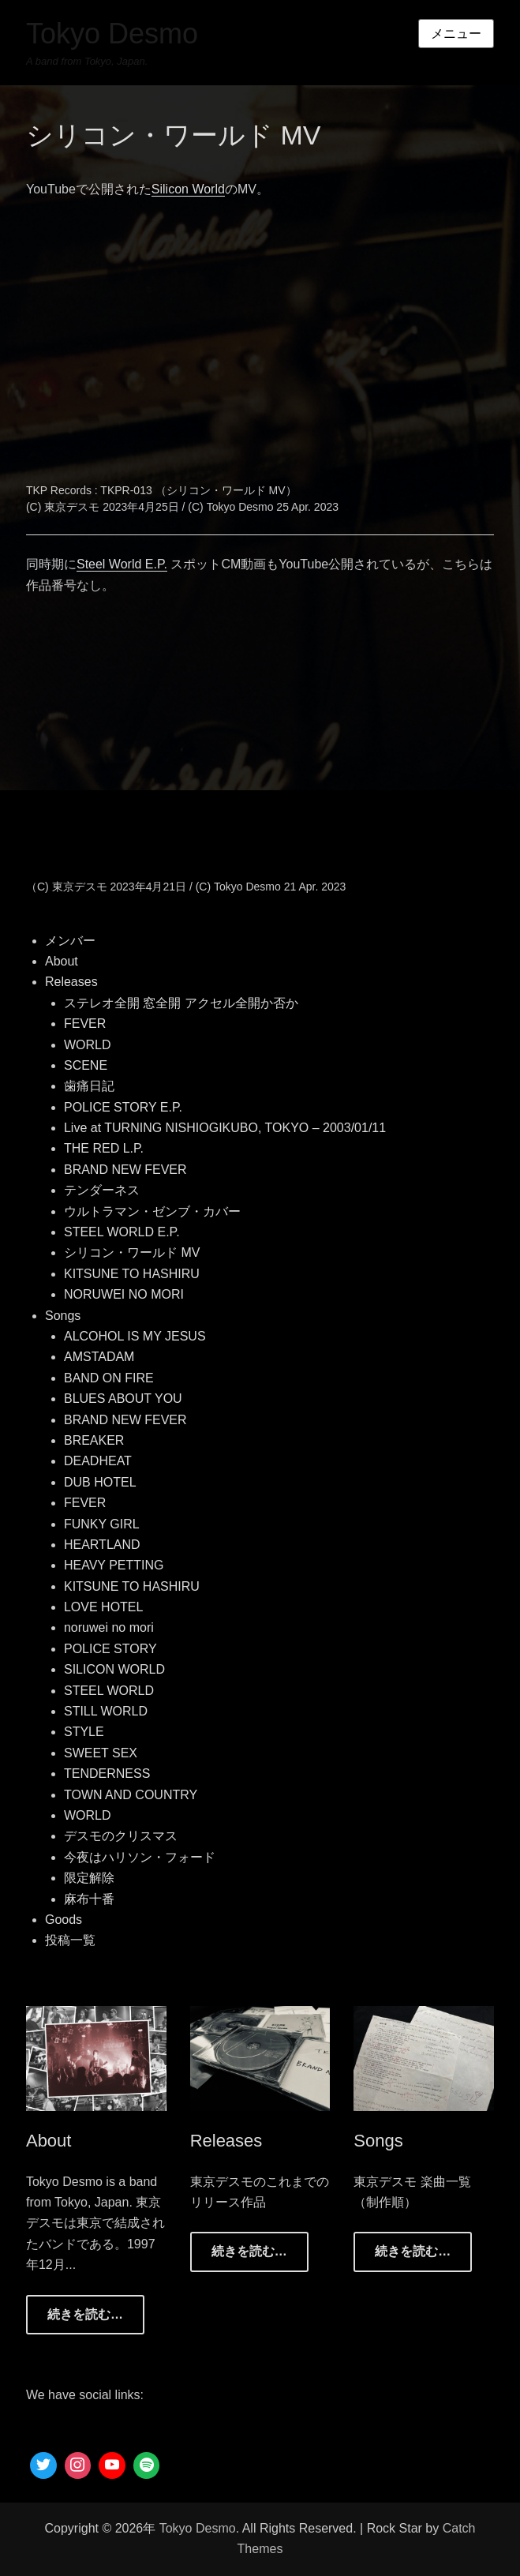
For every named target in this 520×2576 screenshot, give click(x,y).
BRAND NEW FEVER (125, 1169)
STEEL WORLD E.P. (122, 1232)
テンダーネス (102, 1190)
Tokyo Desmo (112, 33)
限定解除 (89, 1877)
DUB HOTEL (100, 1482)
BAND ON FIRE (109, 1378)
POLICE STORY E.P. (123, 1107)
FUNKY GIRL (102, 1524)
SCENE (85, 1065)
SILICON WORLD (114, 1669)
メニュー (456, 33)
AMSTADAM (99, 1356)
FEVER (85, 1023)
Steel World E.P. (122, 564)
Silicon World (188, 189)
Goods (63, 1919)
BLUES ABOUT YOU (123, 1398)
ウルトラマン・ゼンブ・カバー (152, 1211)
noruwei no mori (109, 1627)
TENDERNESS (107, 1773)
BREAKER (94, 1440)
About (61, 961)
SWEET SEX (100, 1753)
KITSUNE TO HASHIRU (132, 1274)
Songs (62, 1315)
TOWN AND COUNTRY (130, 1795)
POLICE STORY (110, 1648)
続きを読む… (85, 2314)
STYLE (84, 1731)
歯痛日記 (89, 1086)
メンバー (70, 940)
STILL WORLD (106, 1711)
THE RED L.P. (104, 1148)
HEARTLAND (102, 1544)
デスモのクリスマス (121, 1836)
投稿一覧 (70, 1940)
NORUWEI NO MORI (124, 1294)
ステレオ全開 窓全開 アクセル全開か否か (181, 1003)
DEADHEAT (98, 1461)
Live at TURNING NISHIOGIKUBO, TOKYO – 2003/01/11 (225, 1127)
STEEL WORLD (109, 1690)
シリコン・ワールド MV (132, 1252)
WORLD (87, 1045)
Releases (71, 981)
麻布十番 (89, 1899)
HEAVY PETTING (114, 1565)
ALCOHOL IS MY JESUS (135, 1336)
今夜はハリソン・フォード (139, 1857)
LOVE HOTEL (103, 1607)
